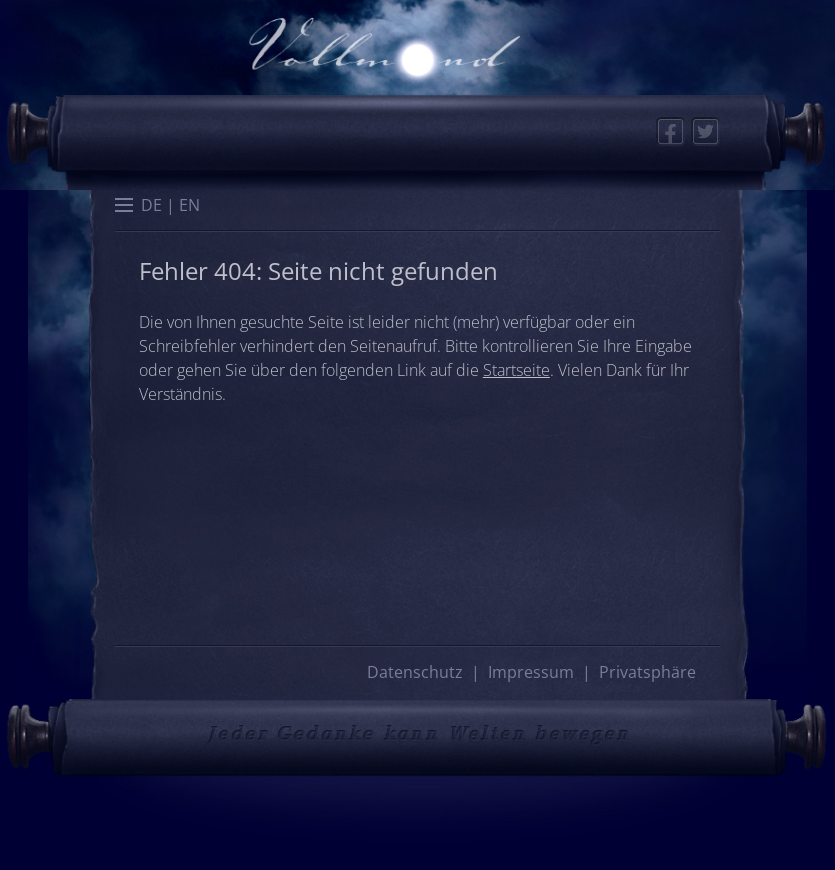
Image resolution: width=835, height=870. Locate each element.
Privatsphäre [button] (647, 672)
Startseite (516, 370)
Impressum (531, 672)
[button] (124, 207)
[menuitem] (151, 205)
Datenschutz (415, 672)
